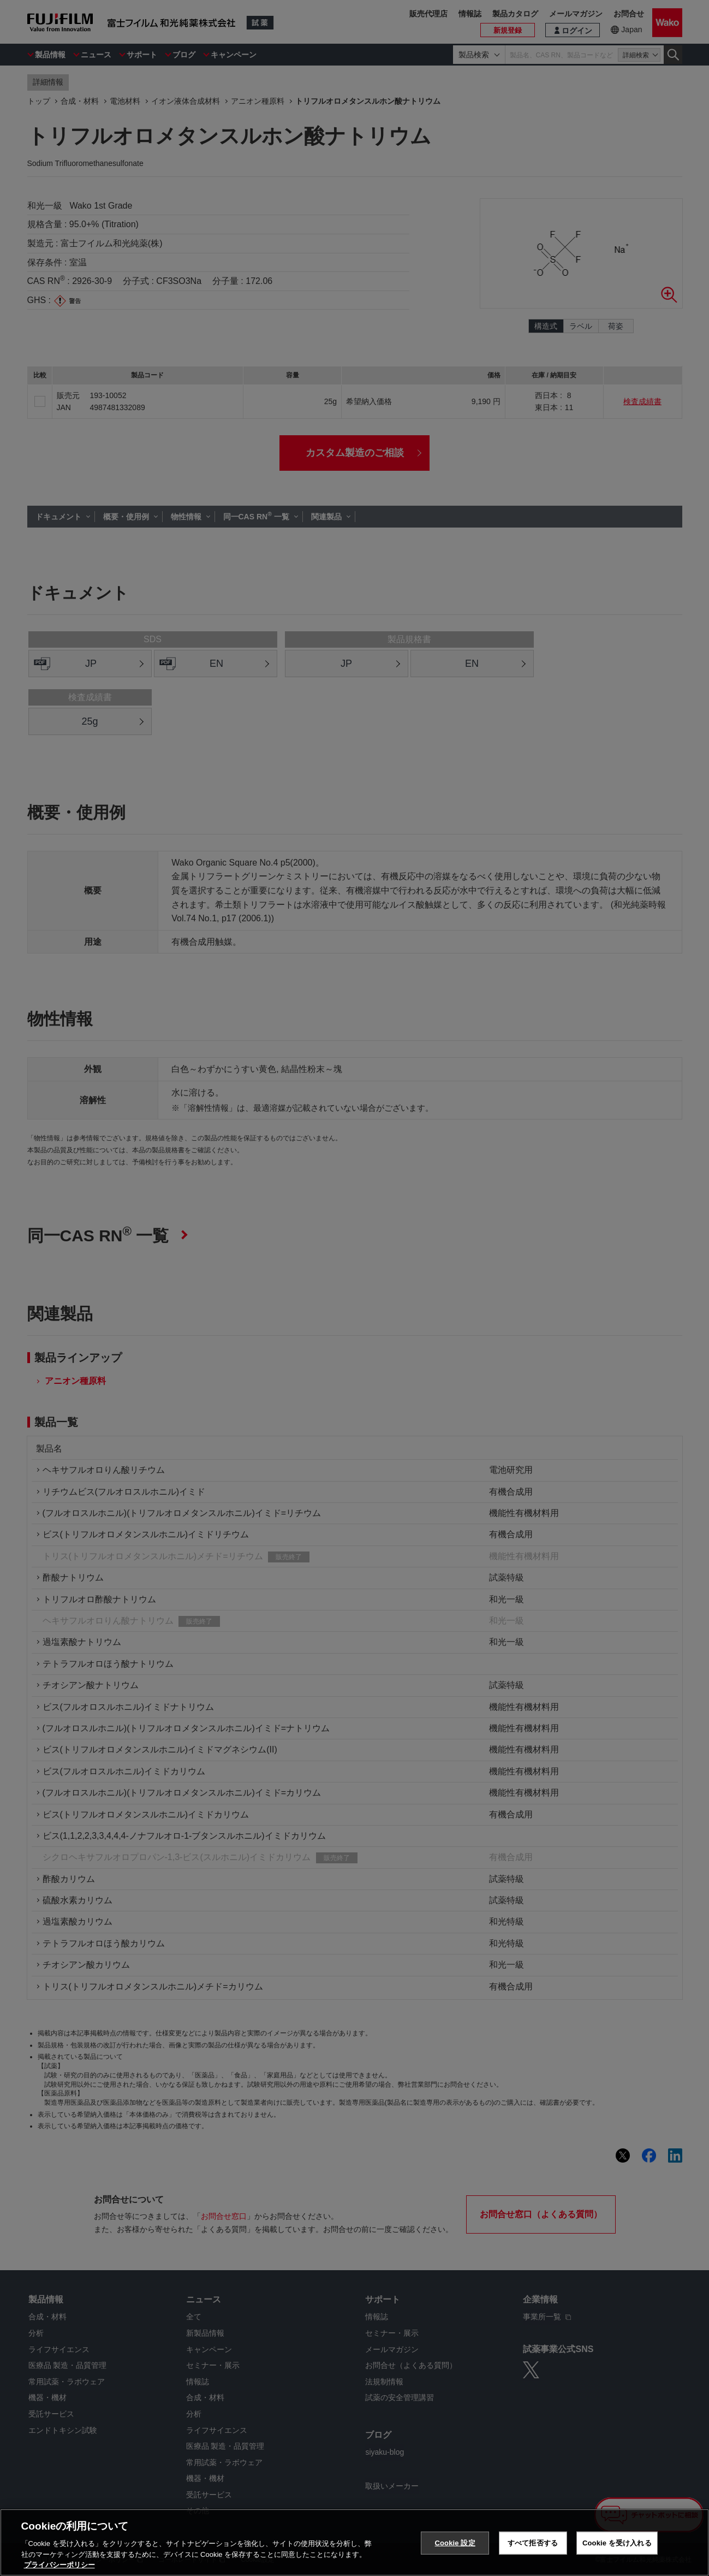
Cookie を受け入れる (617, 2543)
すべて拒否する (533, 2543)
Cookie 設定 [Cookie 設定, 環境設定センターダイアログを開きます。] (455, 2543)
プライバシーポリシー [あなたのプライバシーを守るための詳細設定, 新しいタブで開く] (59, 2565)
